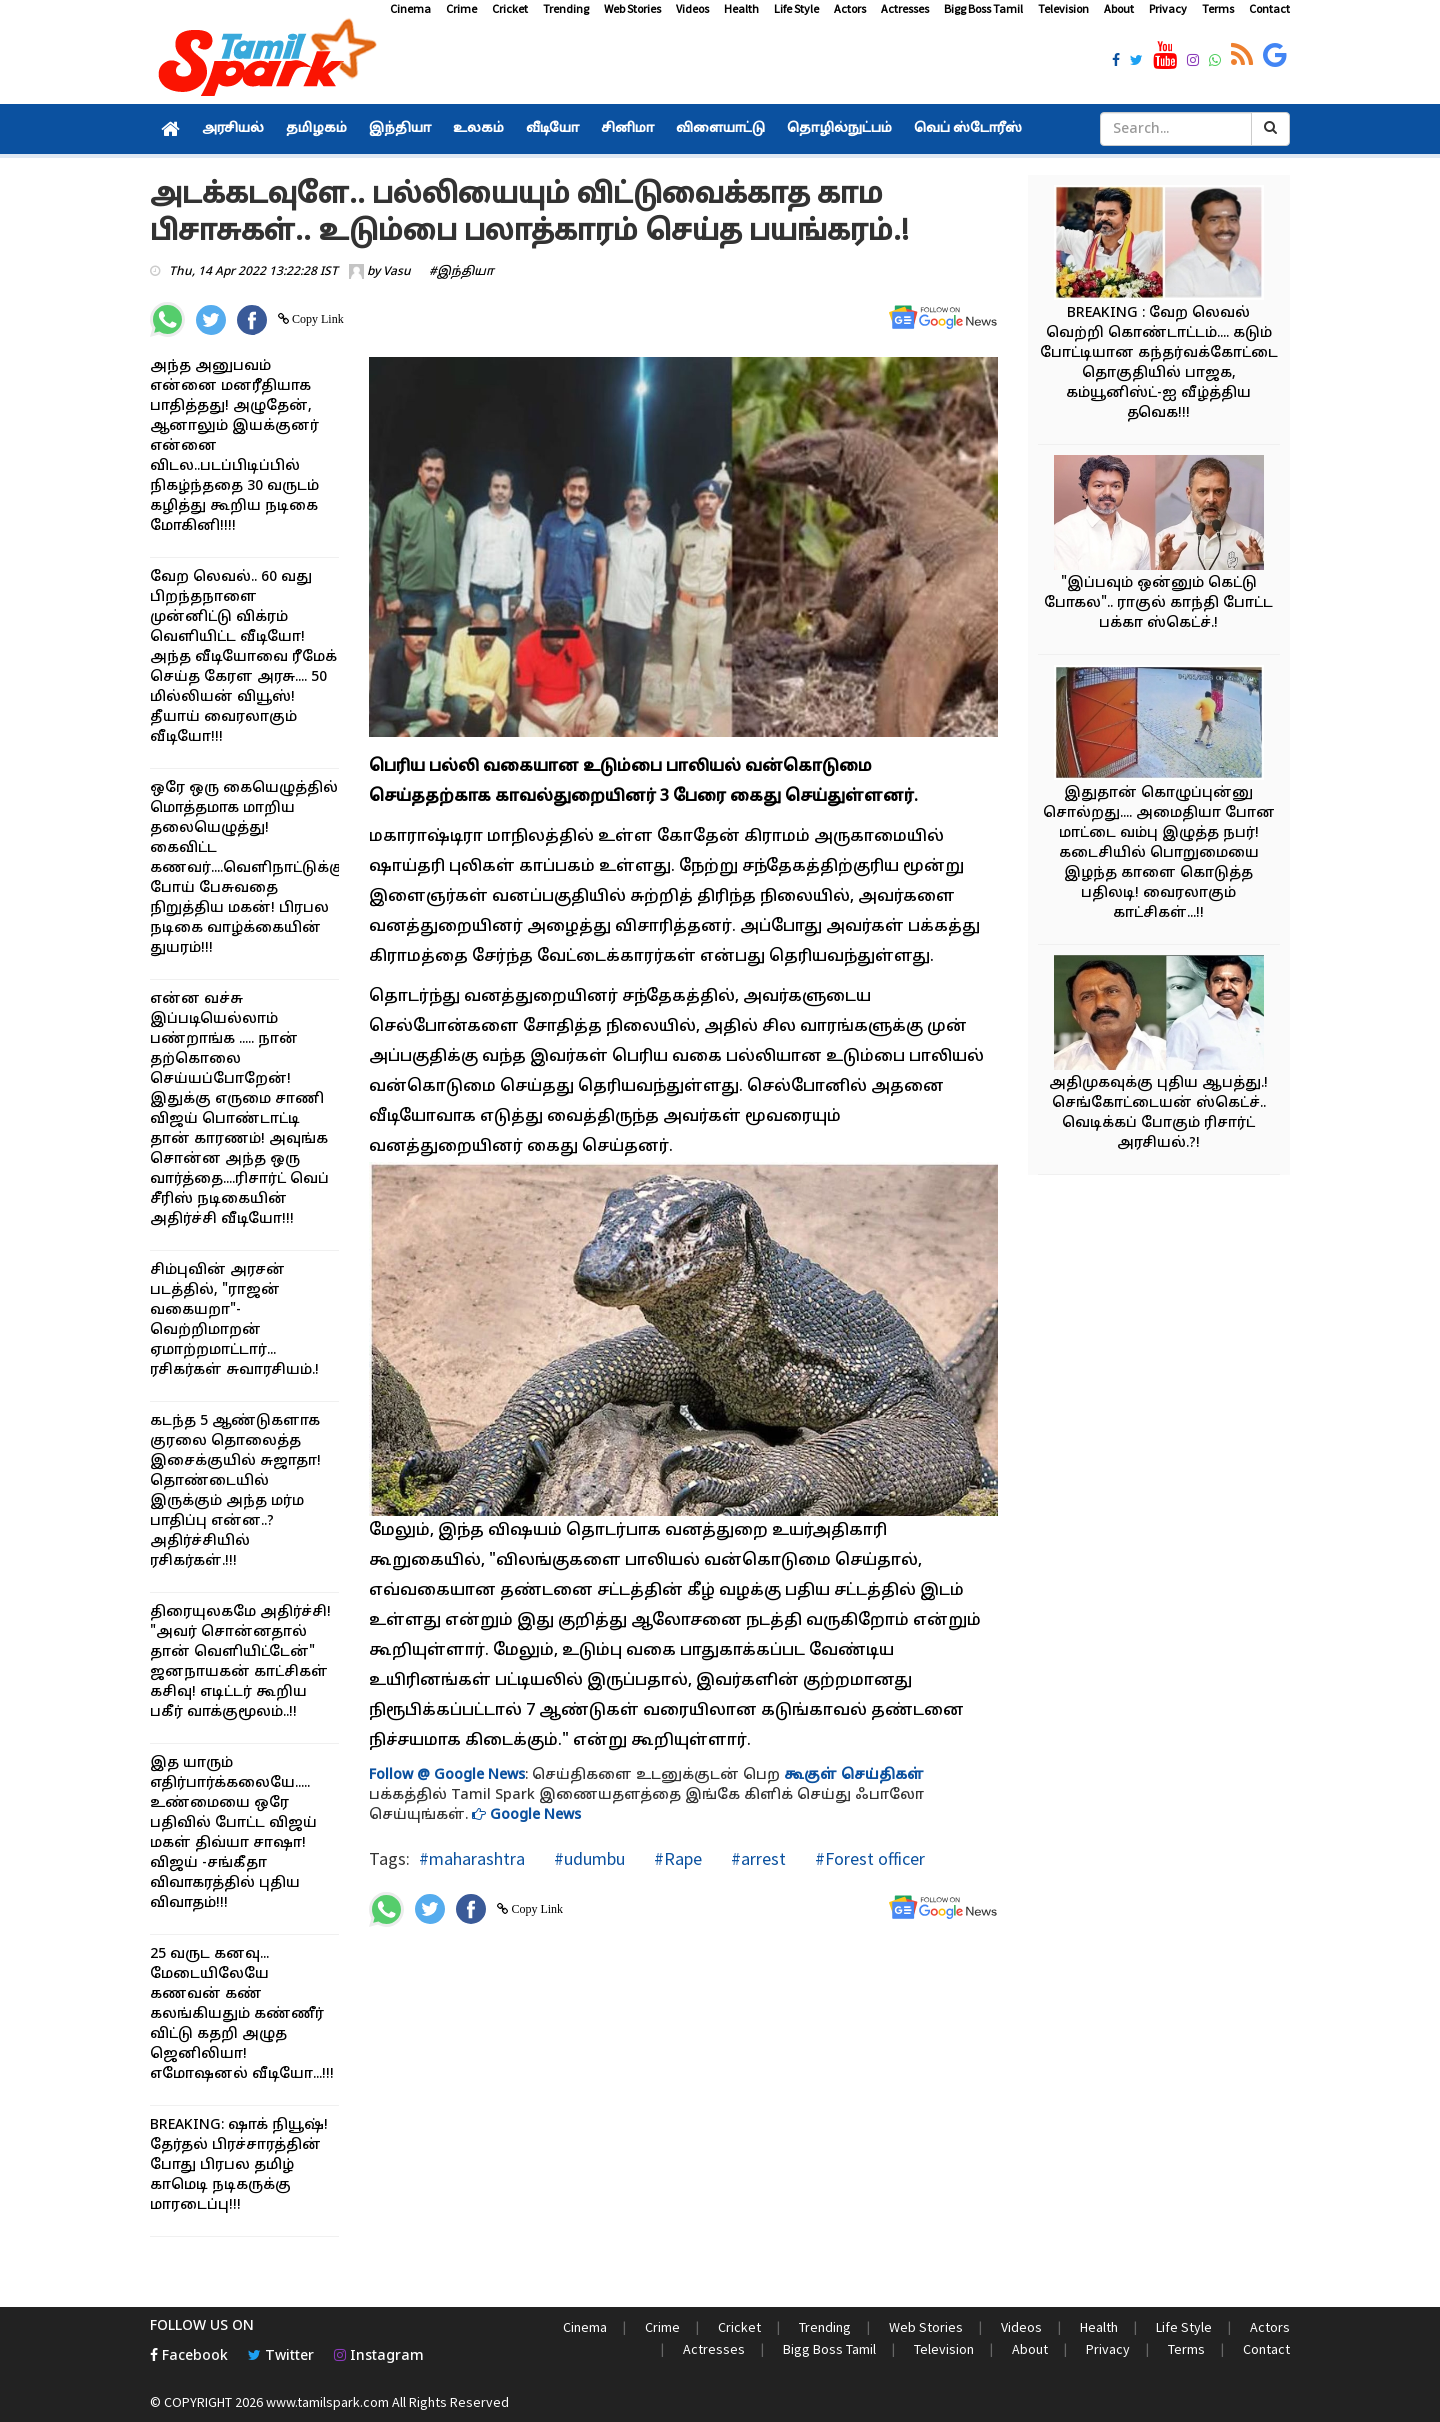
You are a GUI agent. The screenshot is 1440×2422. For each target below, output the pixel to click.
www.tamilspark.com (327, 2402)
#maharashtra (472, 1858)
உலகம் (478, 129)
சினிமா (627, 129)
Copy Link (316, 319)
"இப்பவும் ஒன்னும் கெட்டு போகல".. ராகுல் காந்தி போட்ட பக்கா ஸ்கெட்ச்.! (1158, 603)
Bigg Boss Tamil (983, 8)
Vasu (397, 272)
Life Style (796, 8)
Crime (461, 8)
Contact (1269, 8)
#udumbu (587, 1858)
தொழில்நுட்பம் (839, 129)
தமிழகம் (316, 129)
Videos (692, 8)
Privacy (1168, 8)
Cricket (510, 8)
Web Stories (632, 8)
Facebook (189, 2356)
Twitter (281, 2356)
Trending (566, 8)
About (1119, 8)
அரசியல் (233, 129)
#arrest (756, 1858)
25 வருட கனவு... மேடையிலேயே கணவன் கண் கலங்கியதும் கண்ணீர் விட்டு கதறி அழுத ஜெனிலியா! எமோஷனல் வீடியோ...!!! (242, 2014)
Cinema (410, 8)
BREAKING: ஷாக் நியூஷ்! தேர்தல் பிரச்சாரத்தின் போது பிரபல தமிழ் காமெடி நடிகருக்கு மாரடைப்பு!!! (239, 2165)
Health (741, 8)
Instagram (379, 2356)
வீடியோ (552, 129)
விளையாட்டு (720, 129)
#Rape (676, 1858)
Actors (850, 8)
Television (1063, 8)
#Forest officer (868, 1858)
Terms (1218, 8)
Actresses (905, 8)
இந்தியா (400, 129)
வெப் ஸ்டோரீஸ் (968, 129)
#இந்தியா (461, 272)
